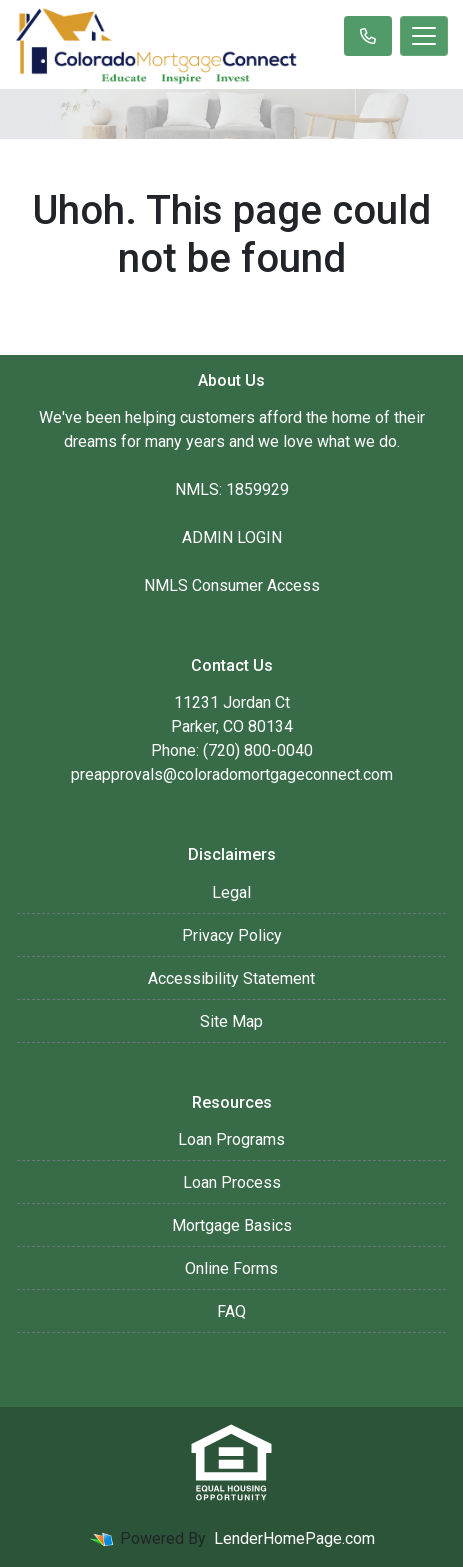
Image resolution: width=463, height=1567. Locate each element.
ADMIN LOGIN (232, 537)
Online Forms (231, 1268)
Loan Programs (231, 1139)
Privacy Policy (232, 935)
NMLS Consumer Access (232, 585)
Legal (231, 892)
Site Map (231, 1021)
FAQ (231, 1311)
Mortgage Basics (232, 1225)
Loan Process (232, 1182)
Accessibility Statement (231, 978)
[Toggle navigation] (424, 36)
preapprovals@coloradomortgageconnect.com (232, 774)
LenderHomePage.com (294, 1538)
